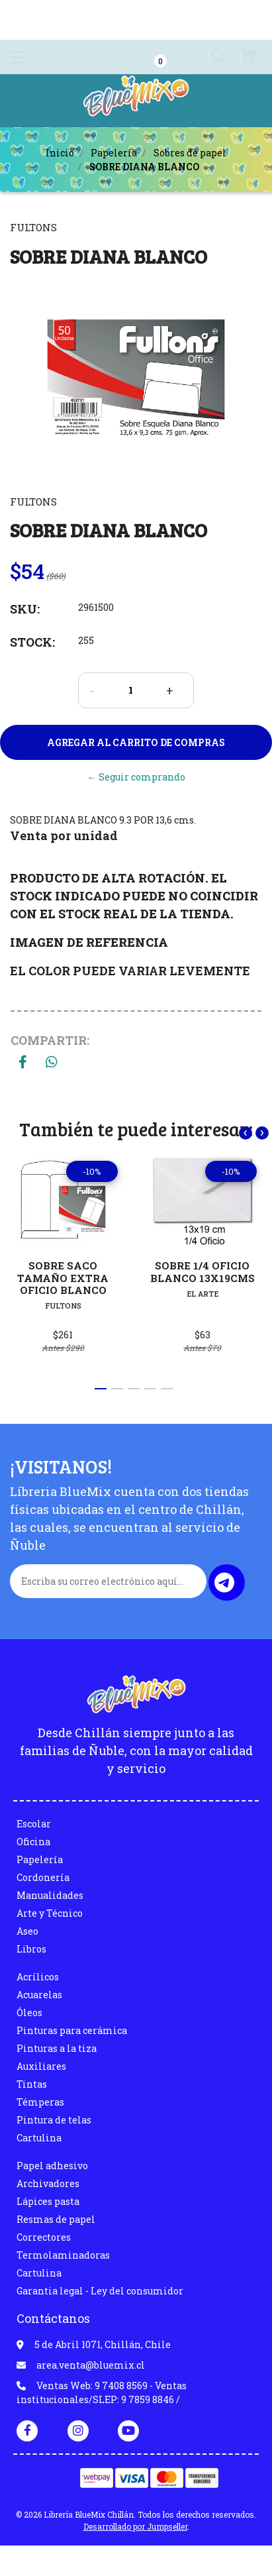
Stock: (32, 642)
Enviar (224, 1582)
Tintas (32, 2084)
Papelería (114, 152)
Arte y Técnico (50, 1913)
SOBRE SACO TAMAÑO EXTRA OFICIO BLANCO (63, 1278)
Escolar (34, 1823)
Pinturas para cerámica (72, 2030)
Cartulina (39, 2137)
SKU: (25, 609)
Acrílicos (38, 1976)
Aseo (27, 1931)
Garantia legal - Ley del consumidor (100, 2290)
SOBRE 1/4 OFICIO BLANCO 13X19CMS (202, 1272)
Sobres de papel (190, 152)
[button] (213, 57)
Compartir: (50, 1040)
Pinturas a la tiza (57, 2048)
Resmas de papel (56, 2219)
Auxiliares (41, 2066)
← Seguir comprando (136, 777)
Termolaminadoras (63, 2255)
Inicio (60, 152)
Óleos (29, 2012)
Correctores (44, 2237)
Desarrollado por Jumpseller (135, 2526)
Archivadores (48, 2183)
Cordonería (43, 1877)
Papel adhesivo (52, 2165)
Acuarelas (39, 1994)
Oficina (33, 1841)
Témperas (40, 2102)
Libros (31, 1949)
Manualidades (50, 1895)
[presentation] (245, 1133)
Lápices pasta (48, 2201)
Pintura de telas (54, 2120)
